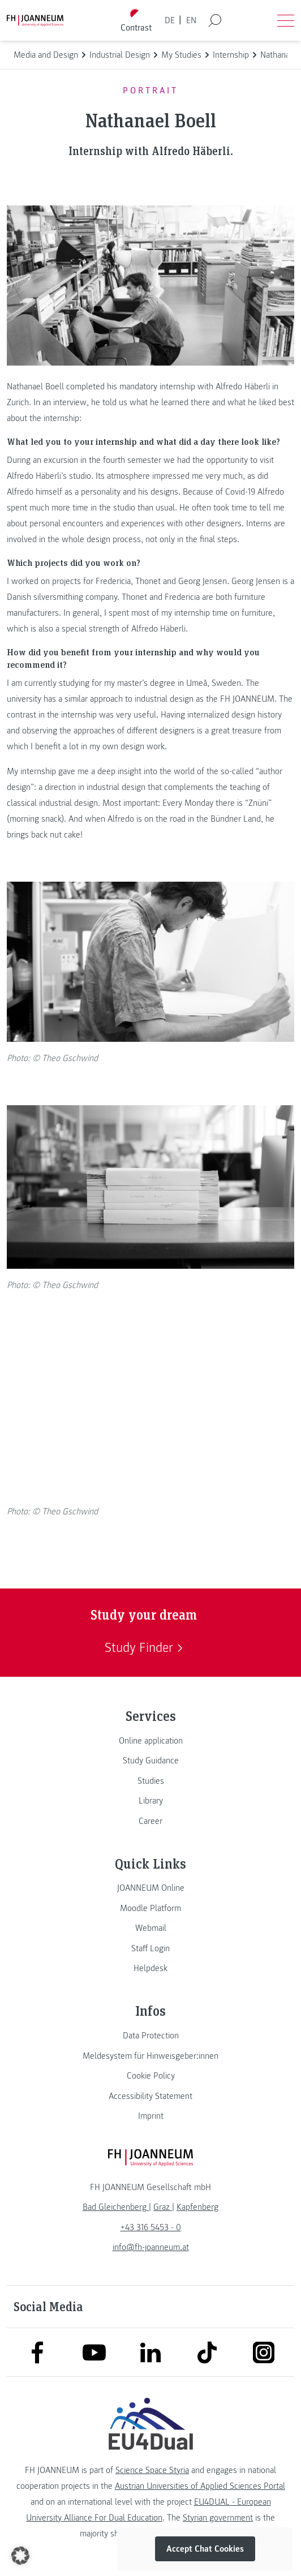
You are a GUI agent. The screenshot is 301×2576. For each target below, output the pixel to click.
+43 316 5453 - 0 (151, 2227)
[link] (150, 1741)
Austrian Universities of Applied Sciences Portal (200, 2486)
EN (191, 20)
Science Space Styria (152, 2470)
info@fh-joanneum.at (151, 2247)
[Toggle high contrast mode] (136, 21)
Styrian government (218, 2517)
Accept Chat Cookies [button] (205, 2548)
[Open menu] (285, 20)
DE (170, 20)
